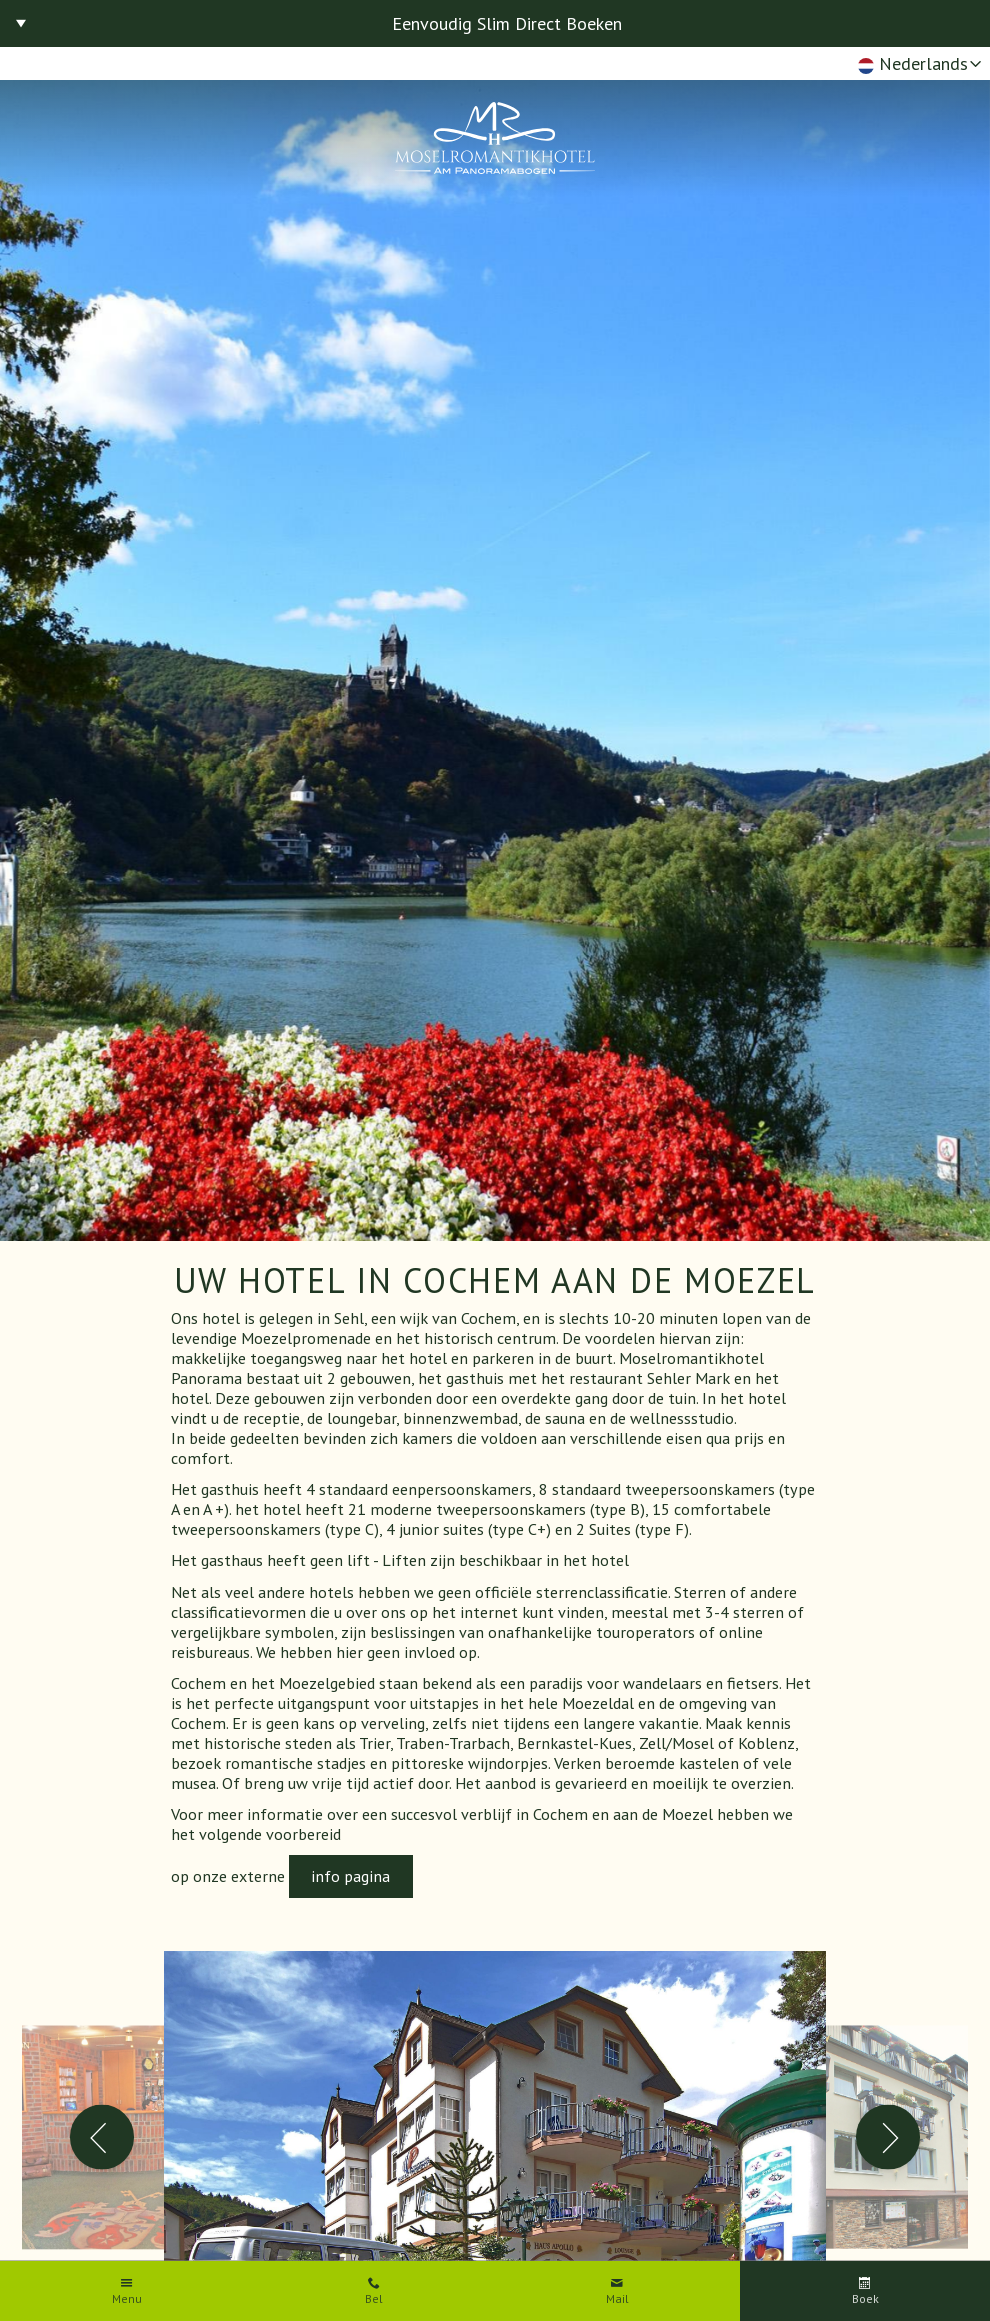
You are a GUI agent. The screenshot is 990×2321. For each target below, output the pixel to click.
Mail (617, 2299)
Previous (102, 2137)
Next (888, 2137)
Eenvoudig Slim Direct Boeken (507, 23)
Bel (374, 2299)
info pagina (350, 1876)
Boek (865, 2299)
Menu (127, 2299)
